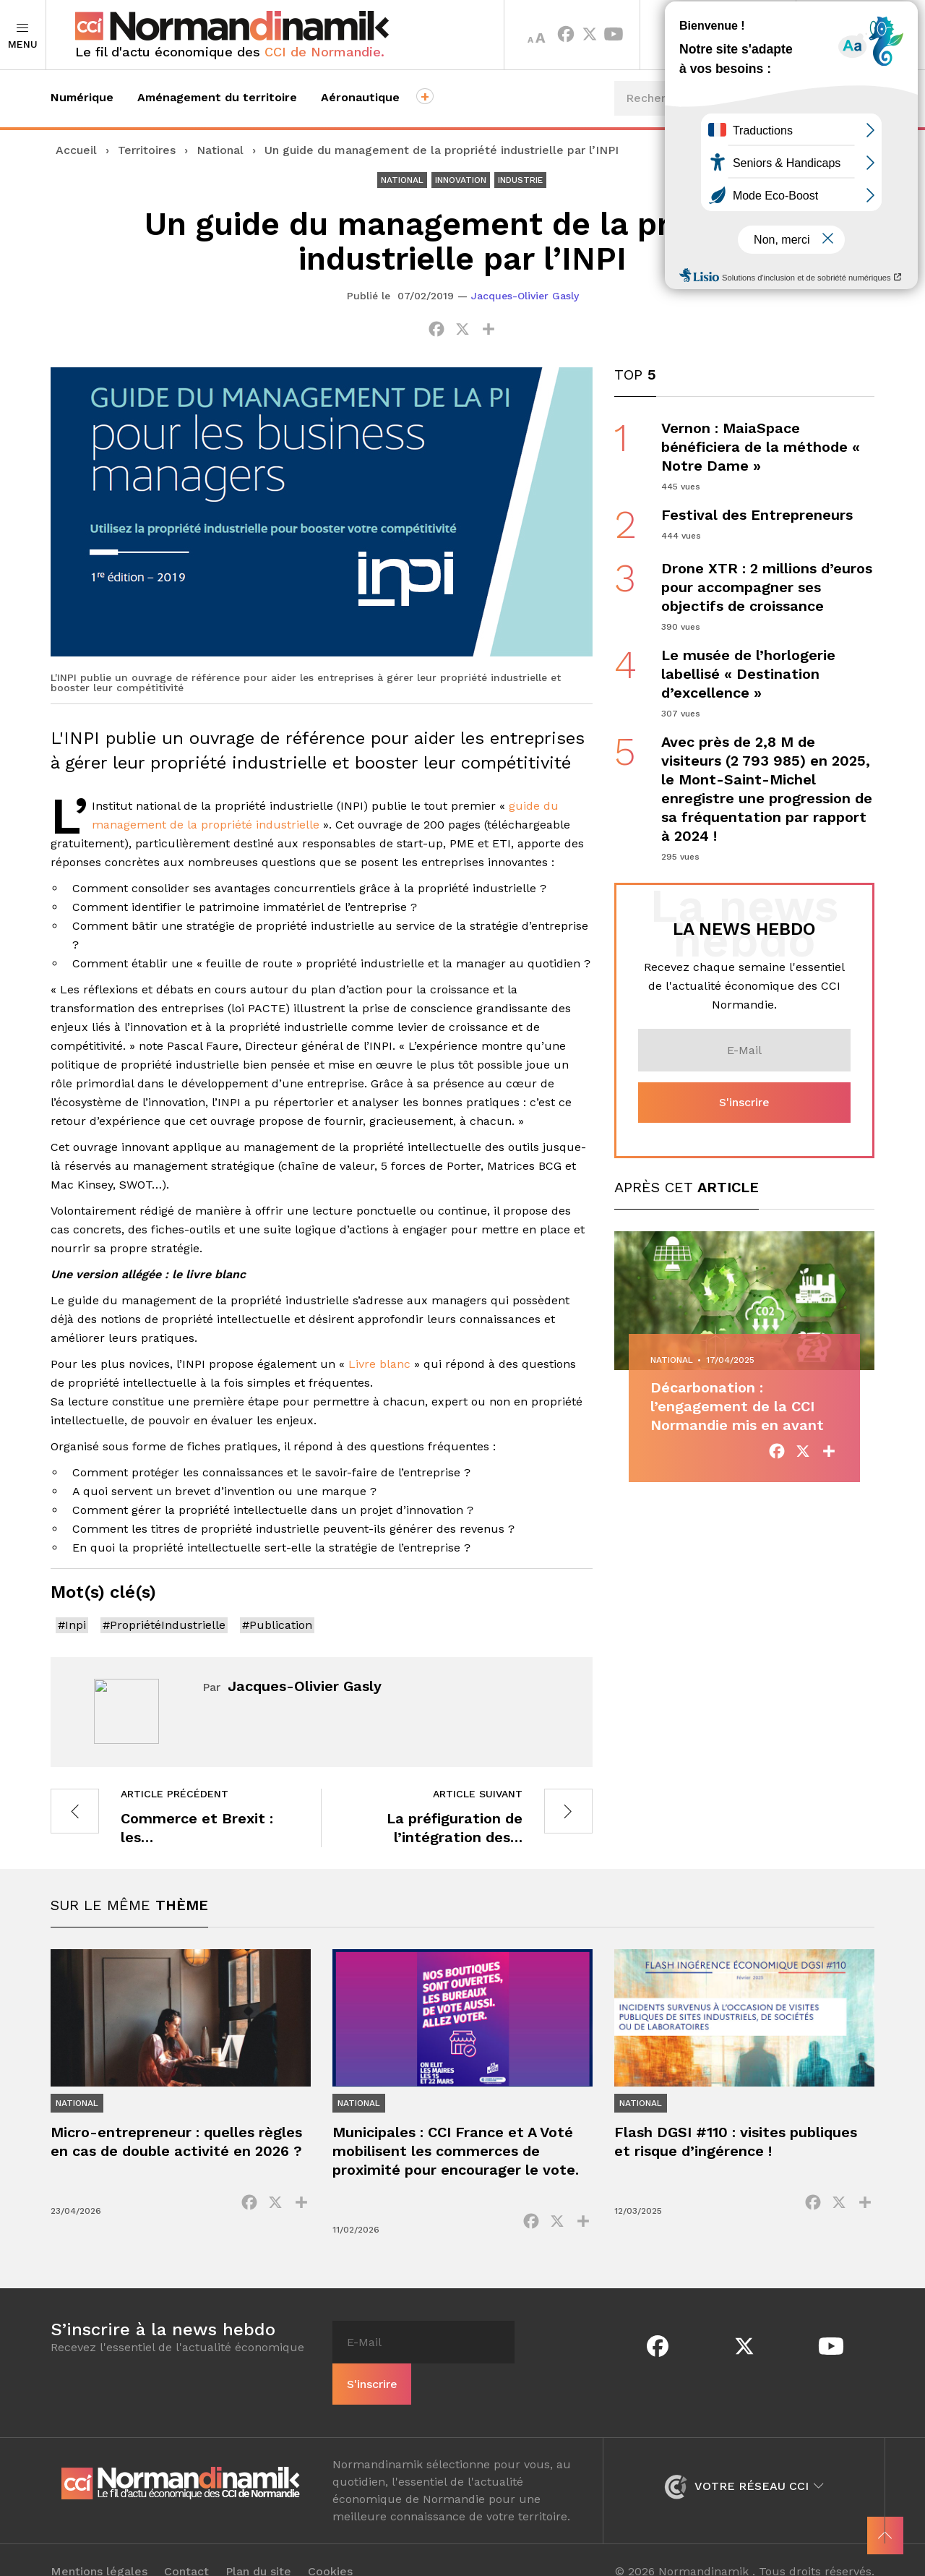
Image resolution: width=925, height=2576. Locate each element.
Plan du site (258, 2548)
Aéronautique (360, 97)
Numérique (82, 97)
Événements (821, 151)
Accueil (76, 150)
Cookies (330, 2548)
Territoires (718, 35)
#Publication (277, 1625)
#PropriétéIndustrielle (164, 1625)
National (220, 150)
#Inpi (72, 1625)
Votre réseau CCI (744, 2463)
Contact (186, 2548)
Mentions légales (99, 2548)
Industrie (520, 180)
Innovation (460, 180)
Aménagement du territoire (217, 97)
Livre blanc (379, 1364)
